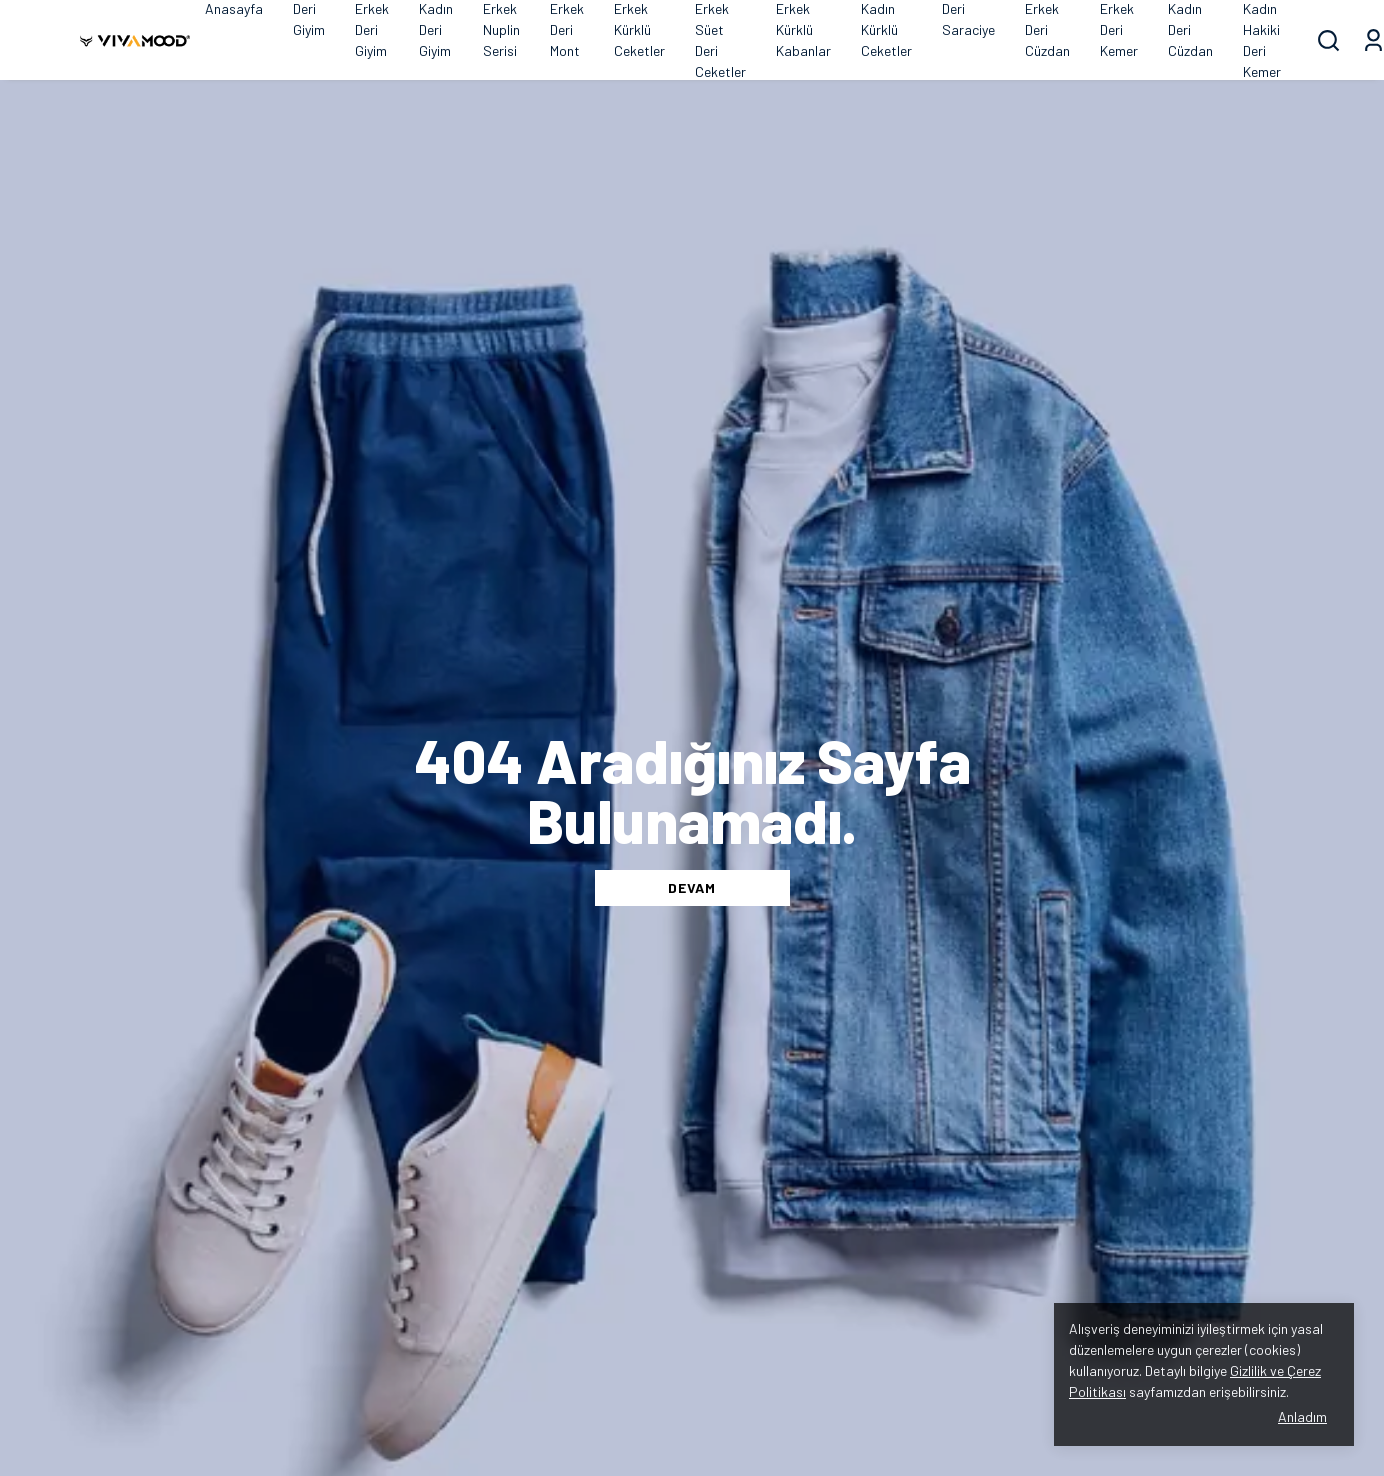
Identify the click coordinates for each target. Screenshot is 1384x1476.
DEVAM (692, 887)
